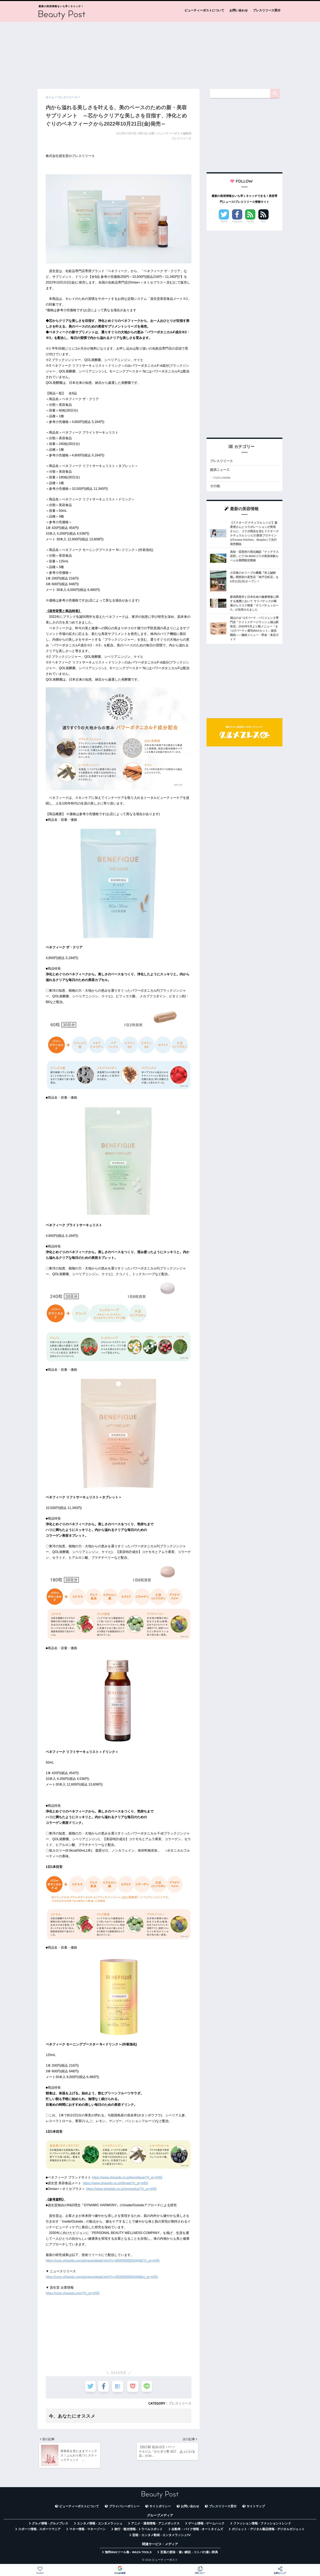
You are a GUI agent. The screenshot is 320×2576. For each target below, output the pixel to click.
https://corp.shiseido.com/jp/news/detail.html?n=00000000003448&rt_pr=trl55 (102, 2277)
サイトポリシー (160, 2507)
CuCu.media (221, 478)
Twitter (223, 221)
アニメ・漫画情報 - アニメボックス (155, 2524)
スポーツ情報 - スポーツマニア (39, 2530)
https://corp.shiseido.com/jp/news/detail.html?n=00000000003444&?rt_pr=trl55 (103, 2260)
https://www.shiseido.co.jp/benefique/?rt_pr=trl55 (127, 2177)
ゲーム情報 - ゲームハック (206, 2524)
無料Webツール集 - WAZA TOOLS (128, 2553)
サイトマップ (256, 2507)
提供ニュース (220, 470)
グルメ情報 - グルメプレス (50, 2524)
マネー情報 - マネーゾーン (87, 2530)
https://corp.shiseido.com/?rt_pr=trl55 (73, 2293)
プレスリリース (180, 2403)
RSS (263, 221)
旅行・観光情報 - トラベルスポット (138, 2530)
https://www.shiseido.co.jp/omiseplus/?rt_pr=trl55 (121, 2189)
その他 (215, 486)
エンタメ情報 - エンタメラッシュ (99, 2524)
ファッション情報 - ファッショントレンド (262, 2524)
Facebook (237, 221)
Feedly (250, 221)
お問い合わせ (238, 10)
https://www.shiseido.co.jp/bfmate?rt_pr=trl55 (115, 2183)
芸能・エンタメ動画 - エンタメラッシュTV (161, 2536)
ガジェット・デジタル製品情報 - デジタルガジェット (268, 2530)
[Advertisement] (160, 53)
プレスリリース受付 (266, 10)
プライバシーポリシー (124, 2507)
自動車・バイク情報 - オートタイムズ (197, 2530)
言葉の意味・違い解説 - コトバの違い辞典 (189, 2553)
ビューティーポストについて (204, 10)
